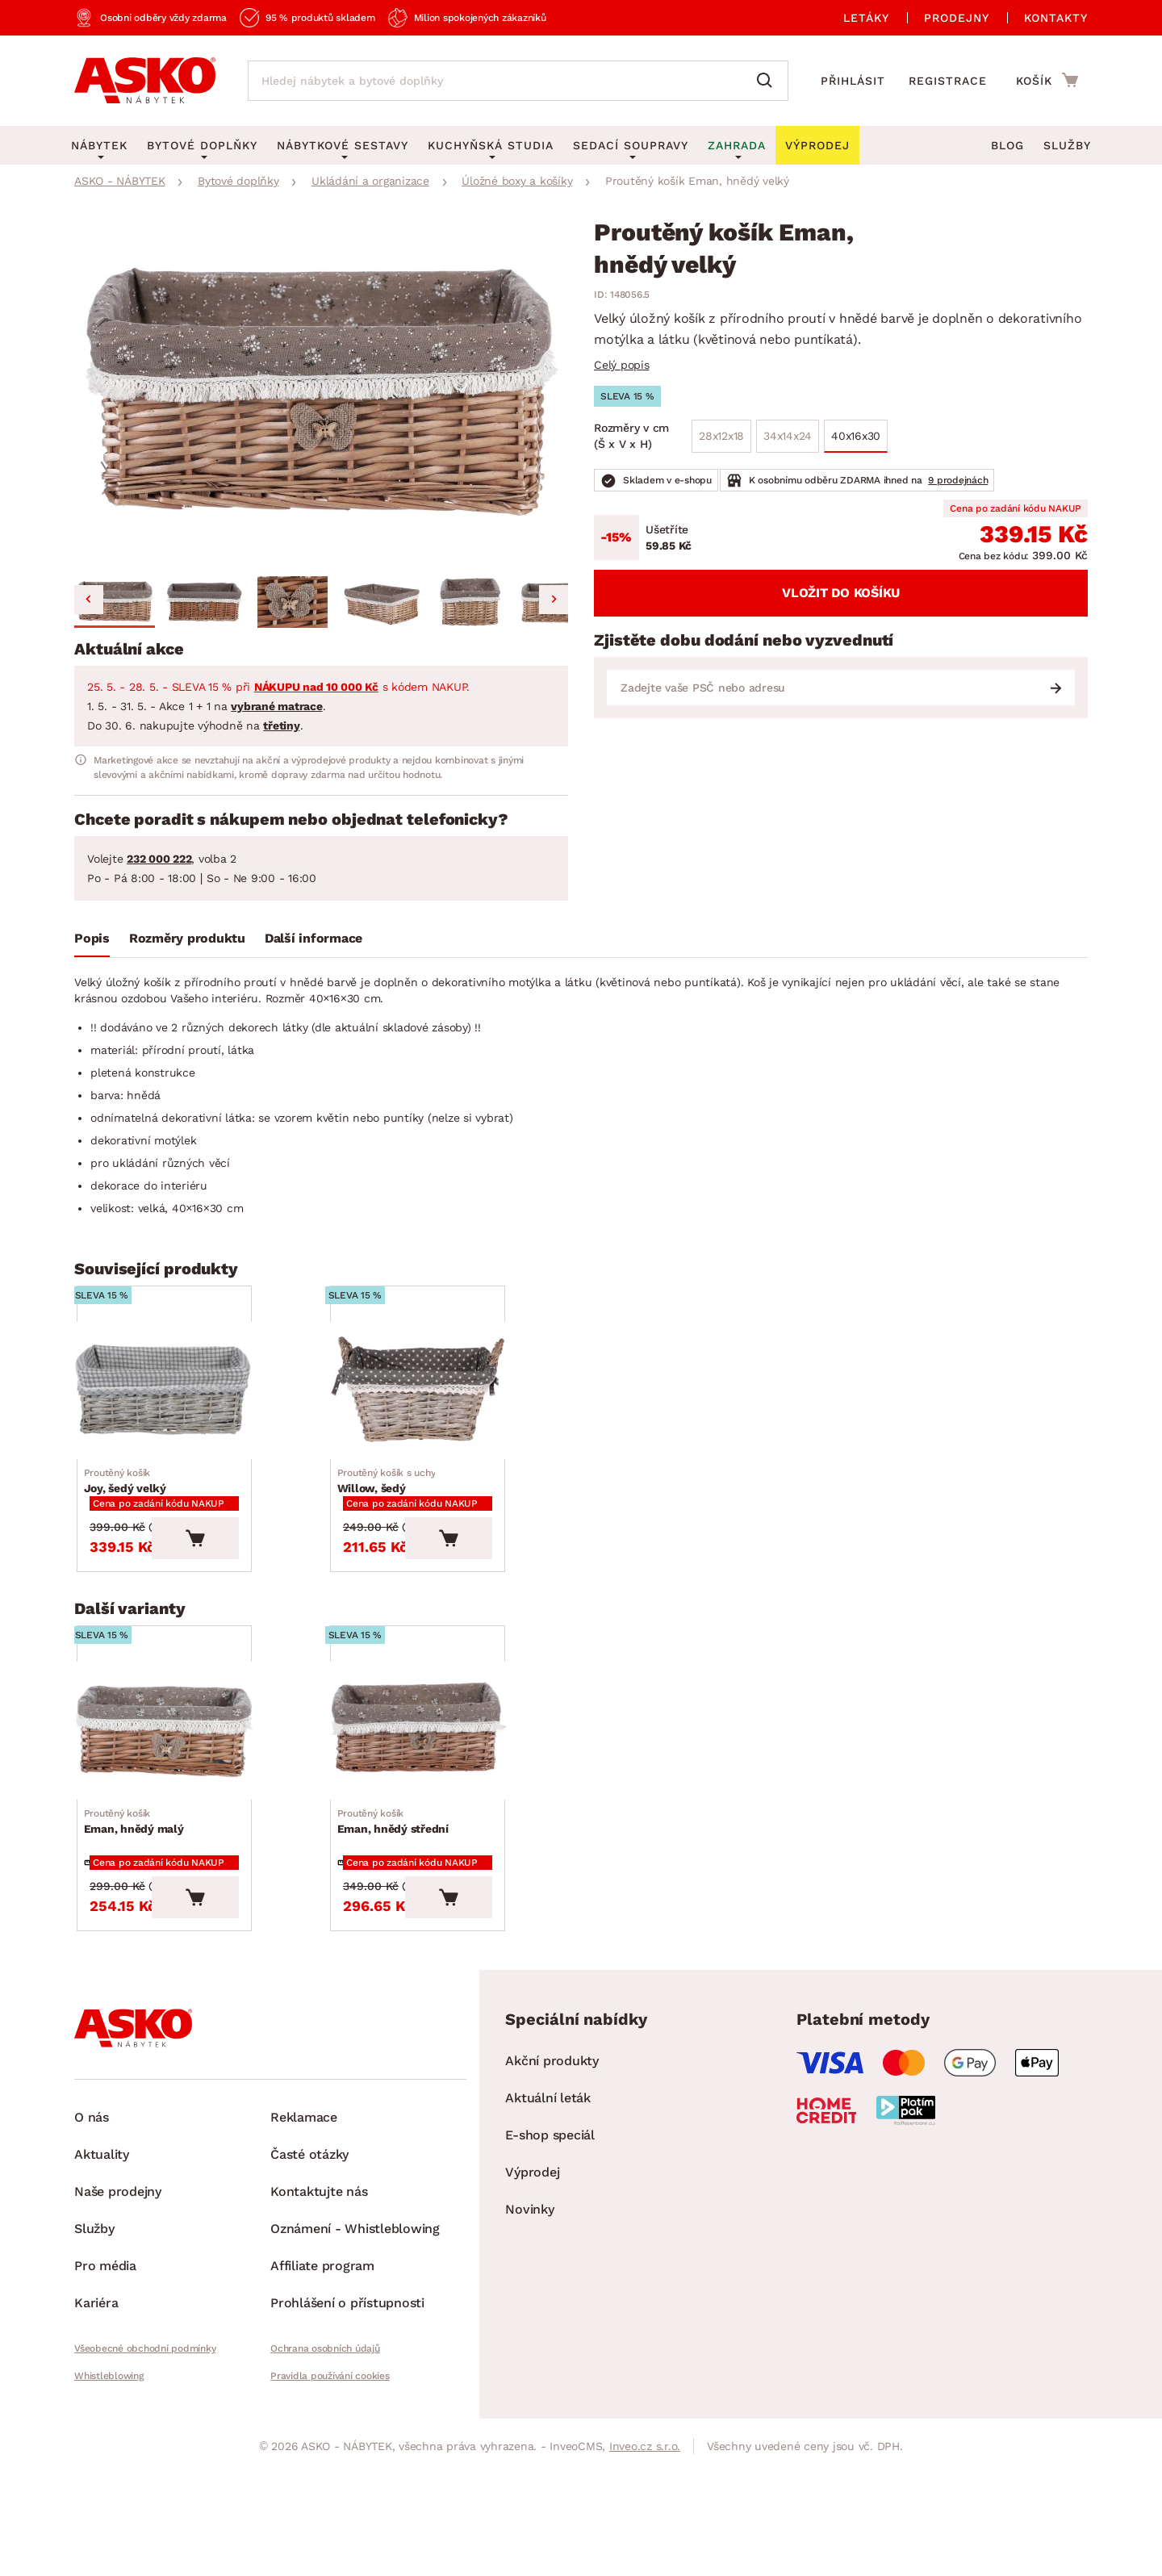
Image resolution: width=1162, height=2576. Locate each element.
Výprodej (532, 2301)
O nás (91, 2246)
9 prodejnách (958, 480)
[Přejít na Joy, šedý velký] (200, 1413)
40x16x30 (855, 435)
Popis (92, 938)
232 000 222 (159, 858)
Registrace (948, 80)
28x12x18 (721, 435)
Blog (1007, 145)
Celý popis (622, 364)
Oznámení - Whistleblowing (355, 2357)
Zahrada (737, 145)
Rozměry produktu (187, 938)
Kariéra (96, 2432)
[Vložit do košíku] (268, 1603)
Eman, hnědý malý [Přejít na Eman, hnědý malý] (140, 1930)
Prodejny (956, 17)
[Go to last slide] (88, 599)
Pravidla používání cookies (330, 2505)
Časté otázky (309, 2283)
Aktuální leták (548, 2227)
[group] (321, 395)
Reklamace (303, 2246)
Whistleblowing (109, 2505)
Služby (1067, 145)
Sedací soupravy (630, 145)
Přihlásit (853, 80)
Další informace (313, 938)
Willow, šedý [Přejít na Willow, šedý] (392, 1526)
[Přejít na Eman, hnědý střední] (454, 1817)
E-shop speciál (550, 2264)
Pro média (105, 2394)
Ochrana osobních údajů (325, 2477)
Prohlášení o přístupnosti (347, 2432)
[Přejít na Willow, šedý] (454, 1413)
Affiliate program (322, 2394)
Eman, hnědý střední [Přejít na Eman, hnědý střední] (398, 1930)
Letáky (866, 17)
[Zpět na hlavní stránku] (144, 81)
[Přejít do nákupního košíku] (1047, 80)
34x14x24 (787, 435)
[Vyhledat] (768, 81)
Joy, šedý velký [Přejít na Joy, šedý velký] (131, 1526)
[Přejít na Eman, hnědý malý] (200, 1817)
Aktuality (101, 2283)
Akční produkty (552, 2190)
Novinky (529, 2338)
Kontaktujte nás (318, 2320)
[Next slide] (553, 599)
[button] (114, 602)
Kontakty (1056, 17)
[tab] (92, 942)
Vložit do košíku (841, 592)
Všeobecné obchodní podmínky (144, 2477)
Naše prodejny (117, 2320)
